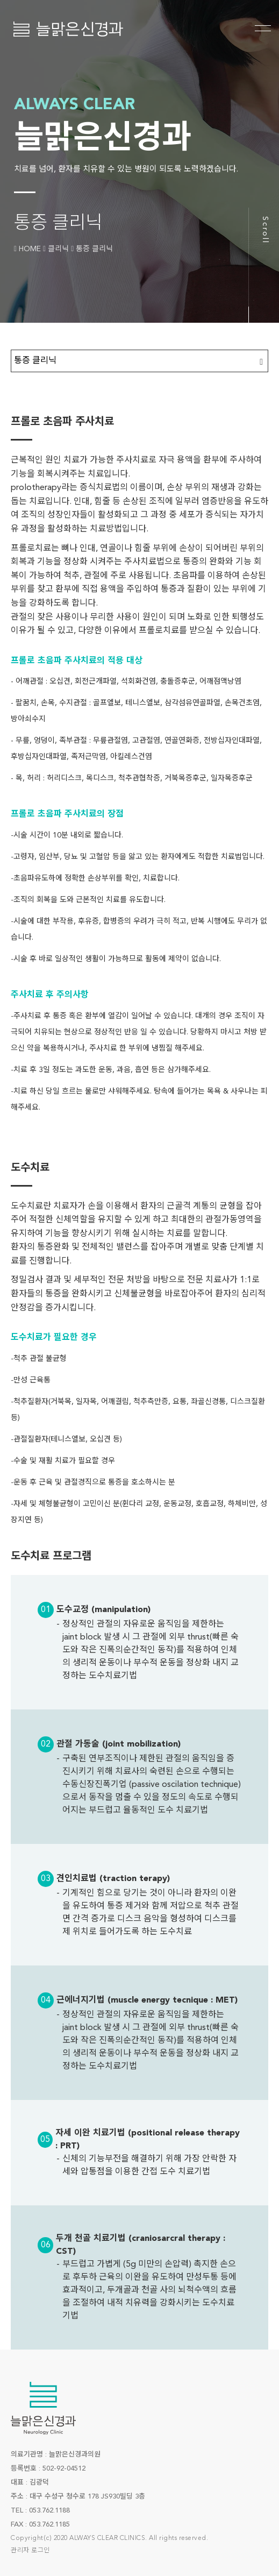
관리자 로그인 (30, 2550)
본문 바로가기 (0, 0)
